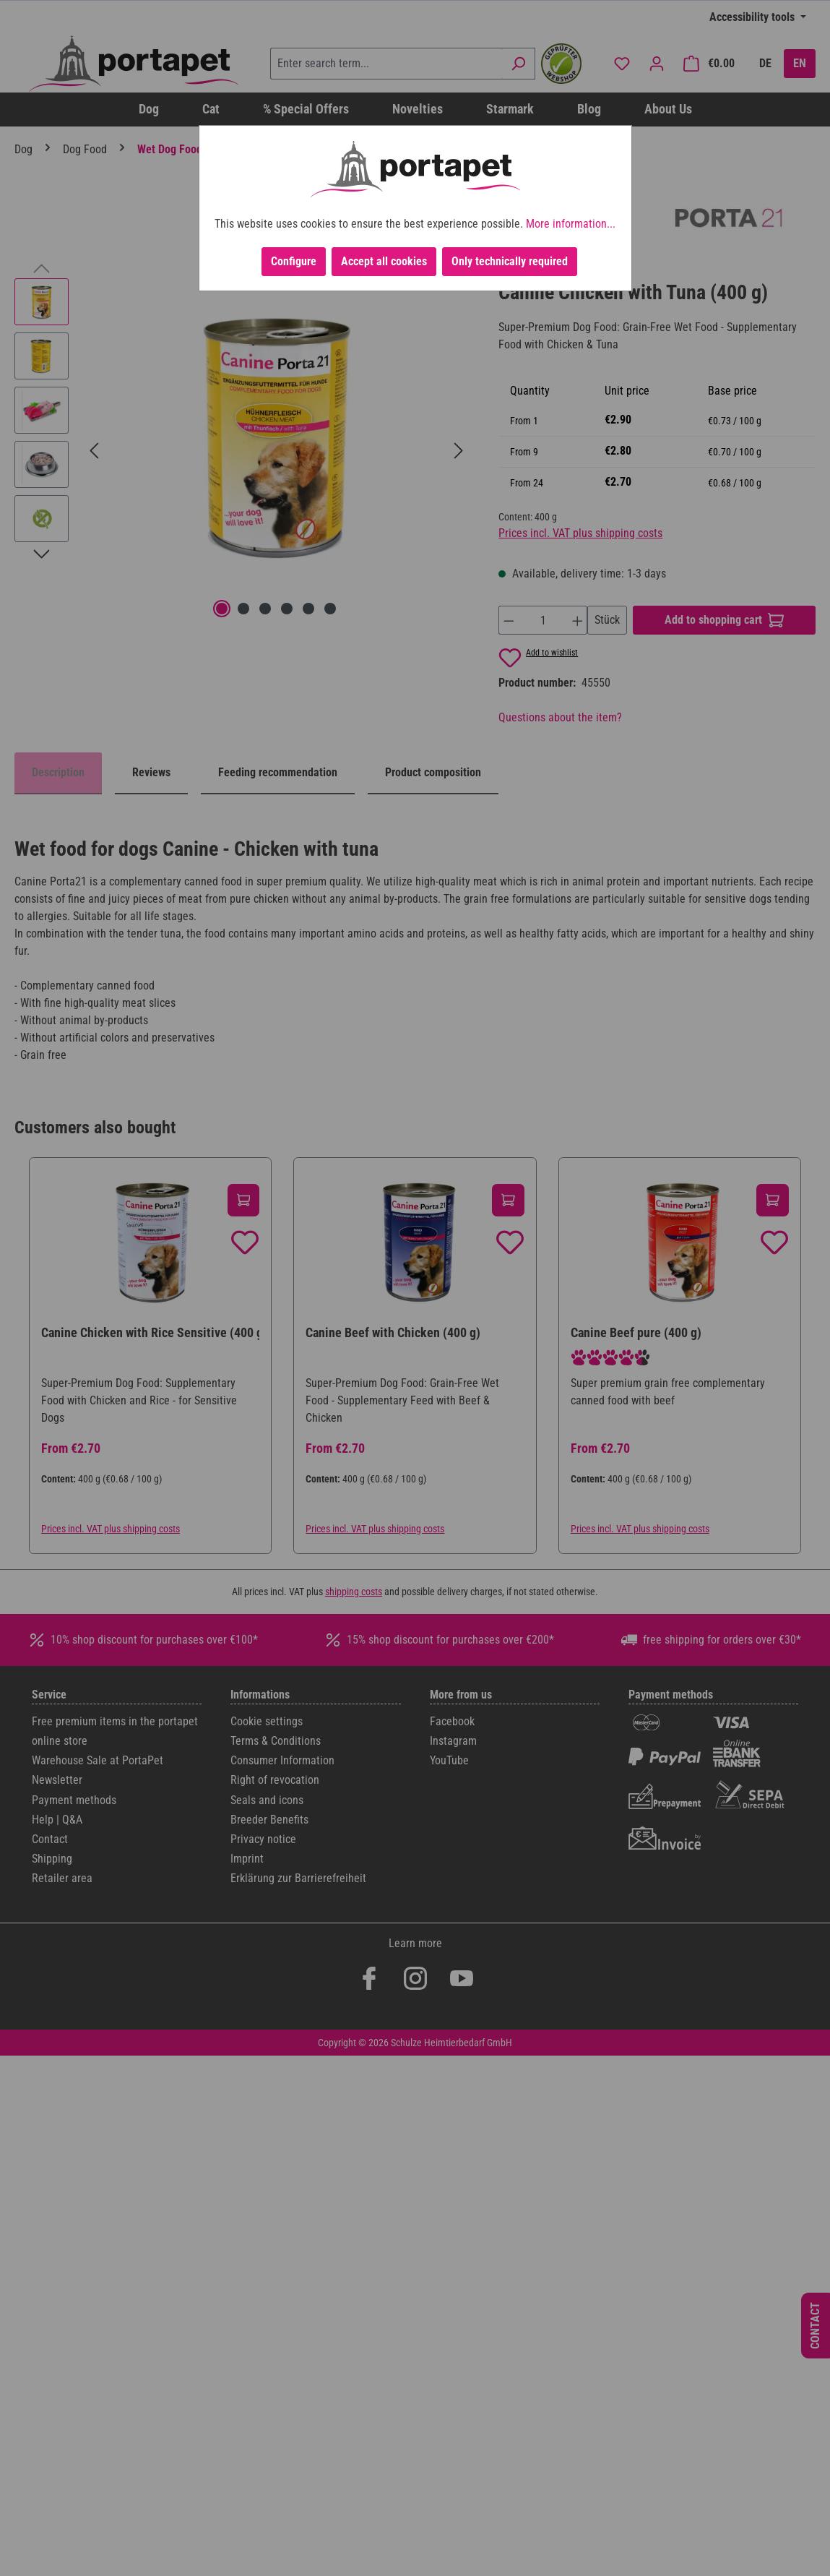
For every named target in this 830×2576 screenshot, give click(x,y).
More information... (570, 224)
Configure (293, 261)
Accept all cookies (384, 261)
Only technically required (509, 261)
